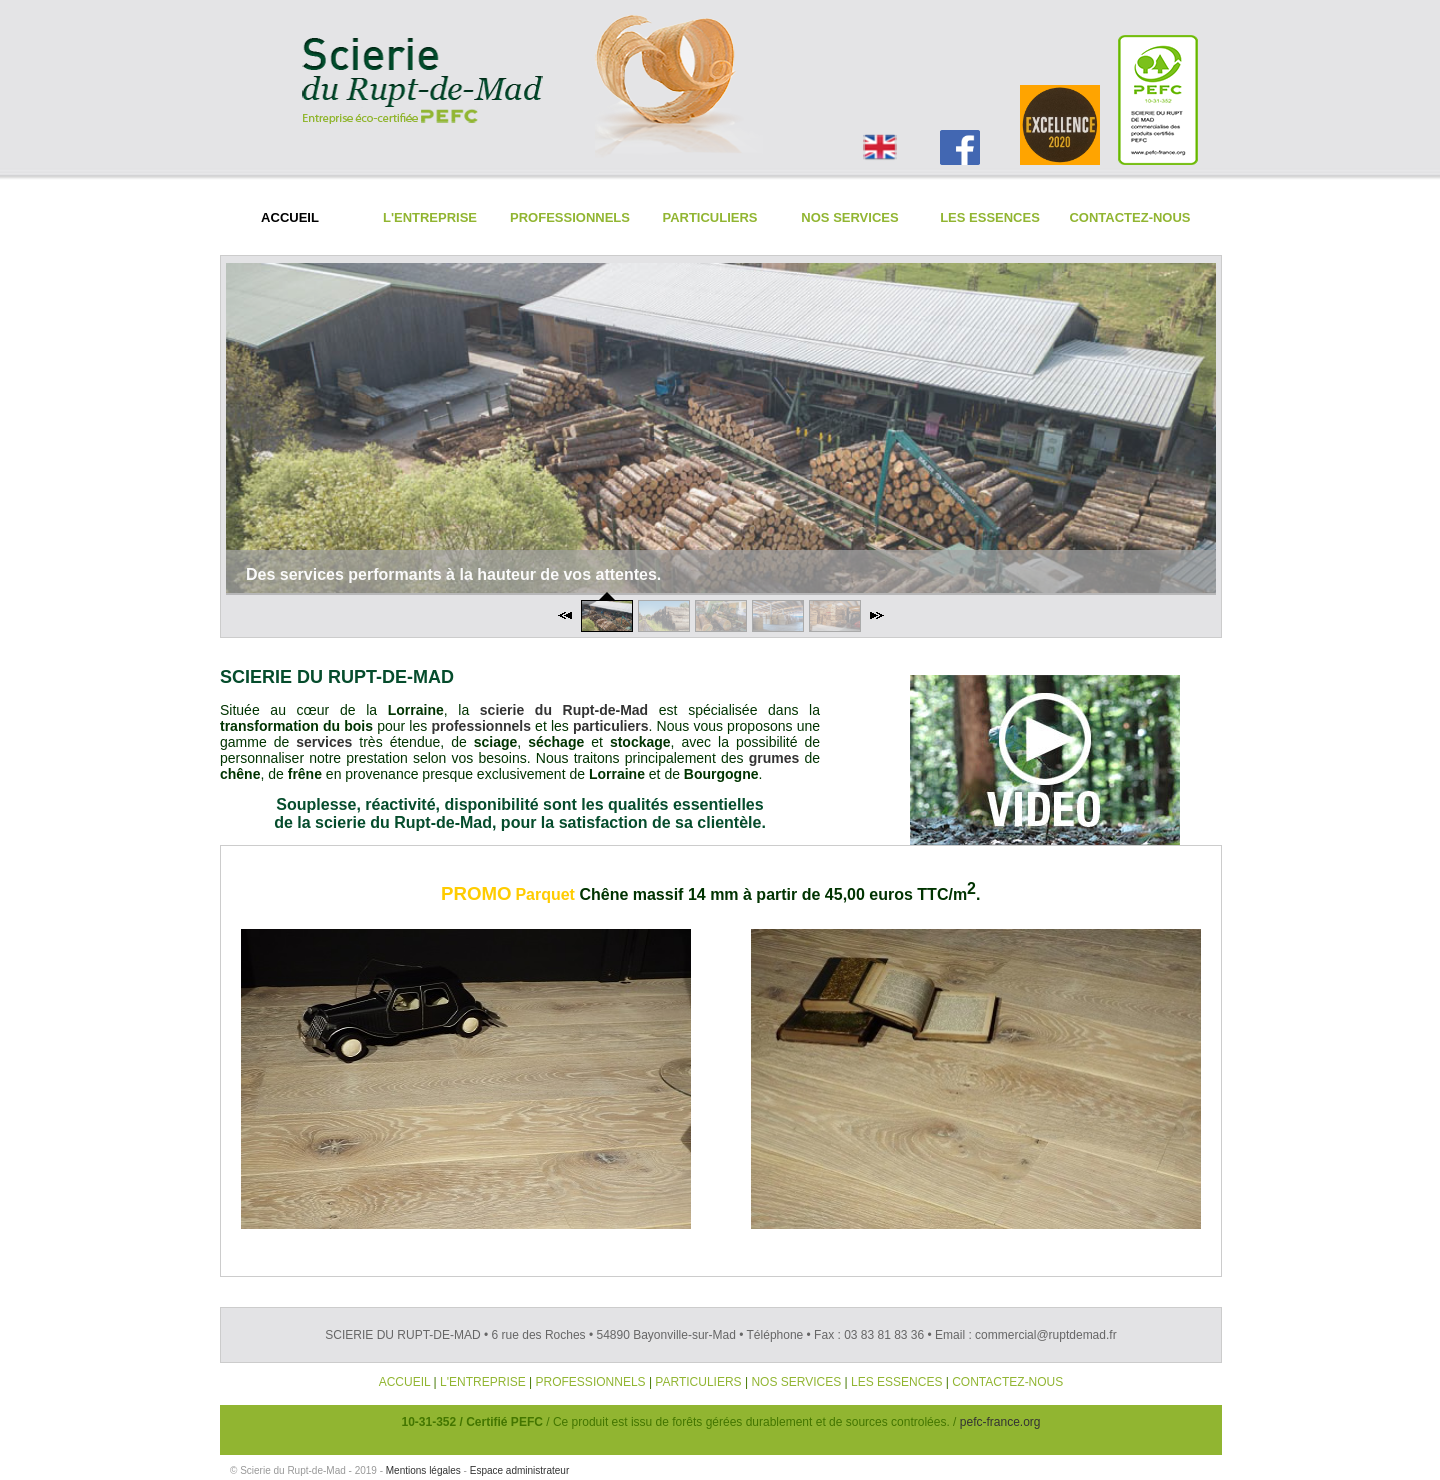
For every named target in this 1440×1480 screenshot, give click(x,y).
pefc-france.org (1000, 1422)
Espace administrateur (520, 1470)
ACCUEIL (405, 1382)
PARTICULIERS (698, 1382)
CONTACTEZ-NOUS (1007, 1382)
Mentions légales (423, 1470)
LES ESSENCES (896, 1382)
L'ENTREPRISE (483, 1382)
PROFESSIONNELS (591, 1382)
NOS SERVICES (796, 1382)
